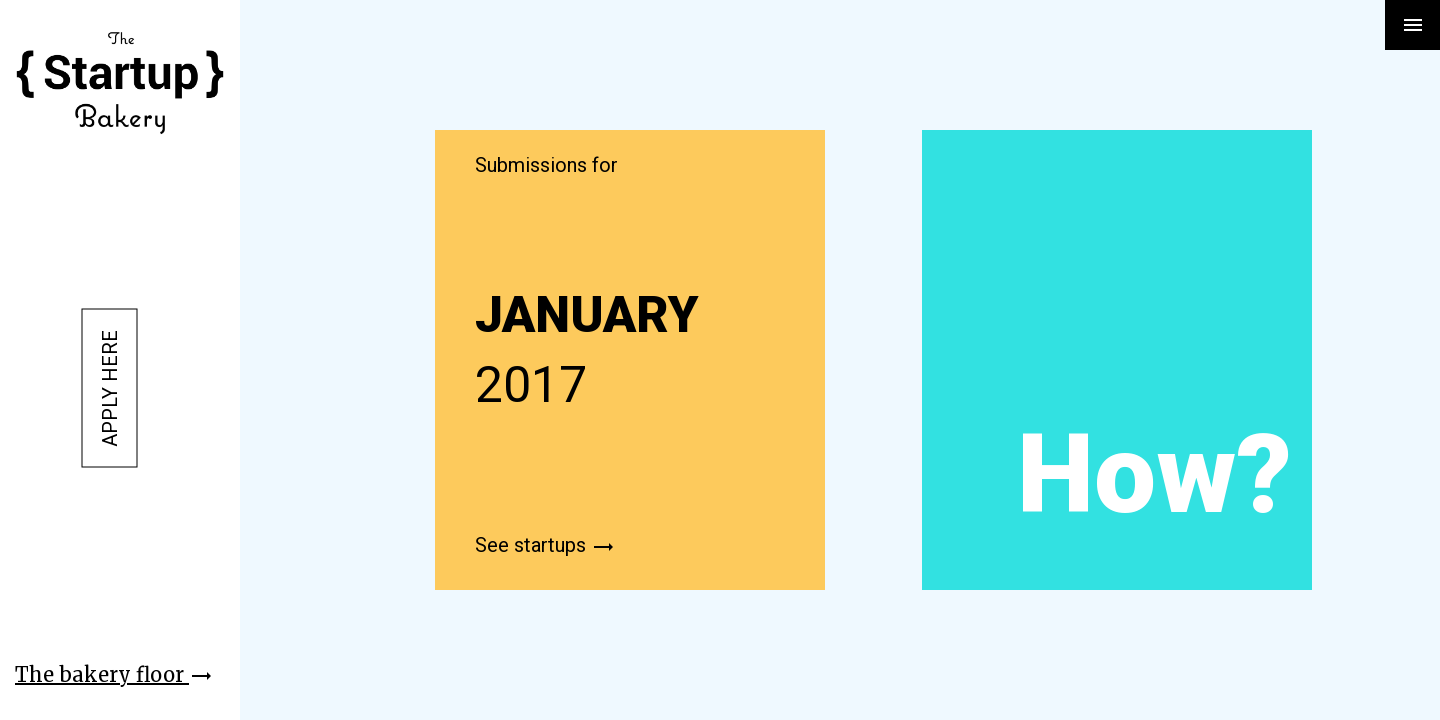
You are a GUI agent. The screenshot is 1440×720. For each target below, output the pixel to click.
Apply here (110, 388)
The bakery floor (114, 674)
